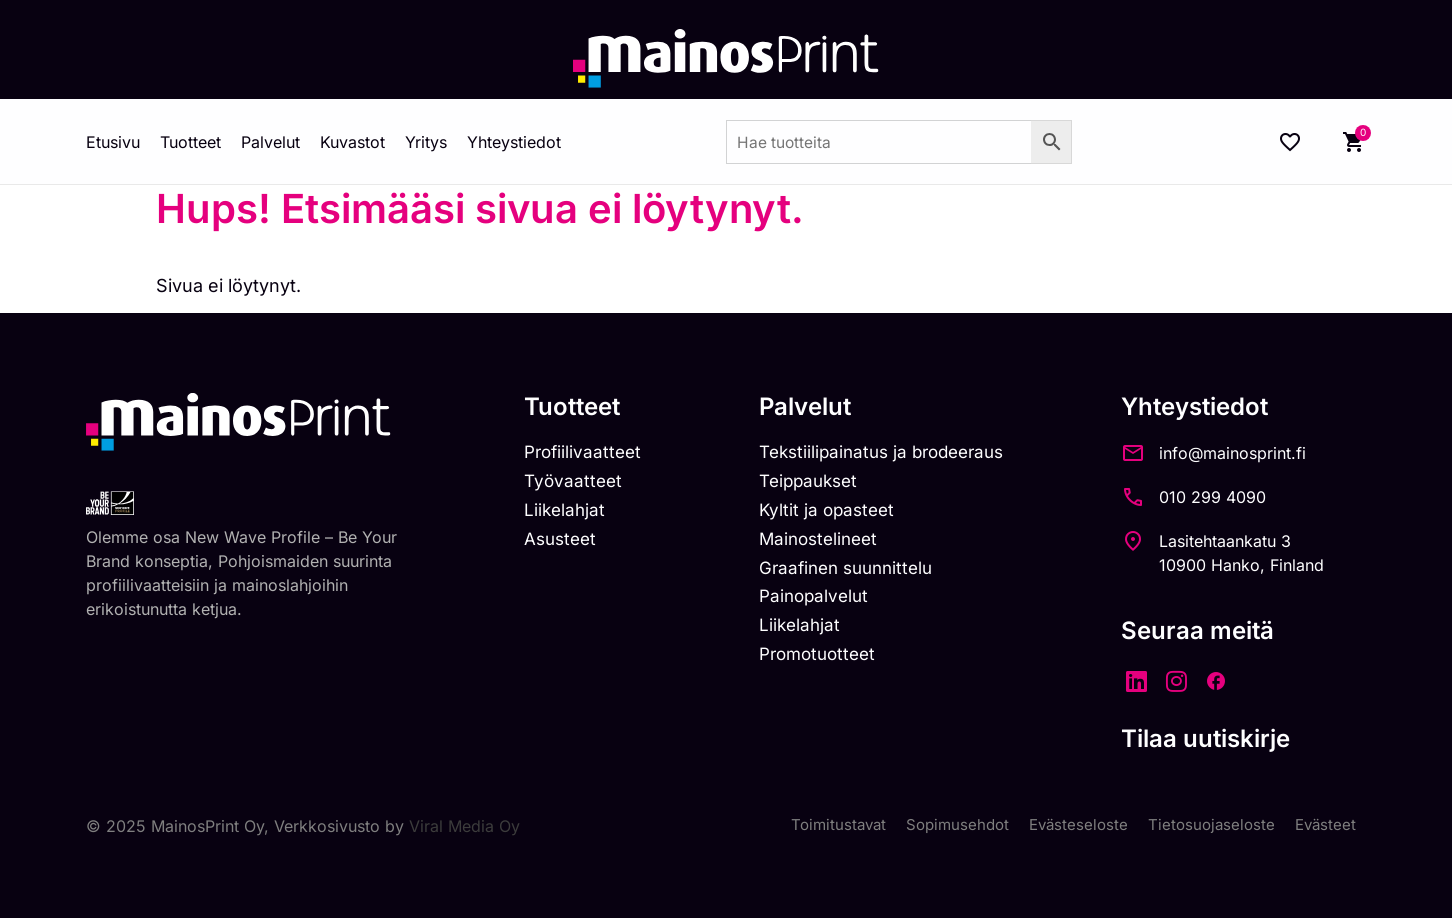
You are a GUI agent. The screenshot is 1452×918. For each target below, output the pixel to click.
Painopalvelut (822, 604)
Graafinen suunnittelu (857, 574)
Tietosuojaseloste (1206, 826)
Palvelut (270, 142)
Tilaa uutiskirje (1228, 738)
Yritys (426, 142)
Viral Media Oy (464, 826)
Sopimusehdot (944, 826)
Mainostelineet (828, 544)
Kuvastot (352, 142)
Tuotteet (190, 142)
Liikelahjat (566, 514)
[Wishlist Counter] (1290, 142)
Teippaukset (818, 484)
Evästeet (1324, 826)
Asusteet (562, 544)
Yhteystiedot (514, 142)
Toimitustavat (820, 826)
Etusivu (113, 142)
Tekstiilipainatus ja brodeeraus (895, 453)
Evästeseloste (1069, 826)
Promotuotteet (827, 665)
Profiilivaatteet (585, 453)
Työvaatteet (575, 484)
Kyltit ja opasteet (835, 514)
